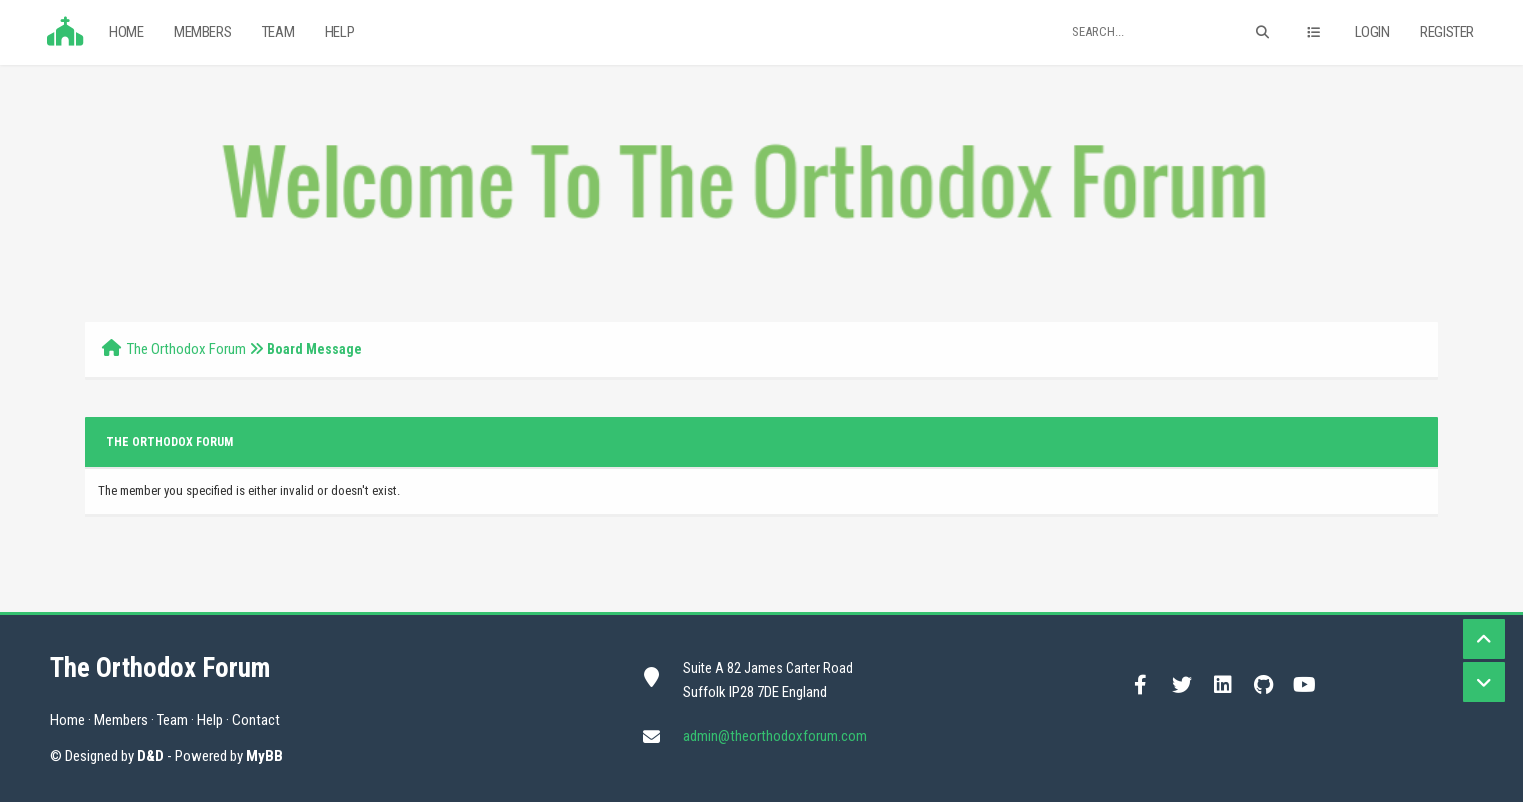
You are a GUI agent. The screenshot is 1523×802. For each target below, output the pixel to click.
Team (278, 32)
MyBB (264, 756)
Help (339, 32)
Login (1372, 32)
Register (1447, 32)
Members (202, 32)
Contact (256, 720)
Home (126, 32)
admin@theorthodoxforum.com (775, 736)
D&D (150, 756)
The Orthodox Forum (186, 349)
